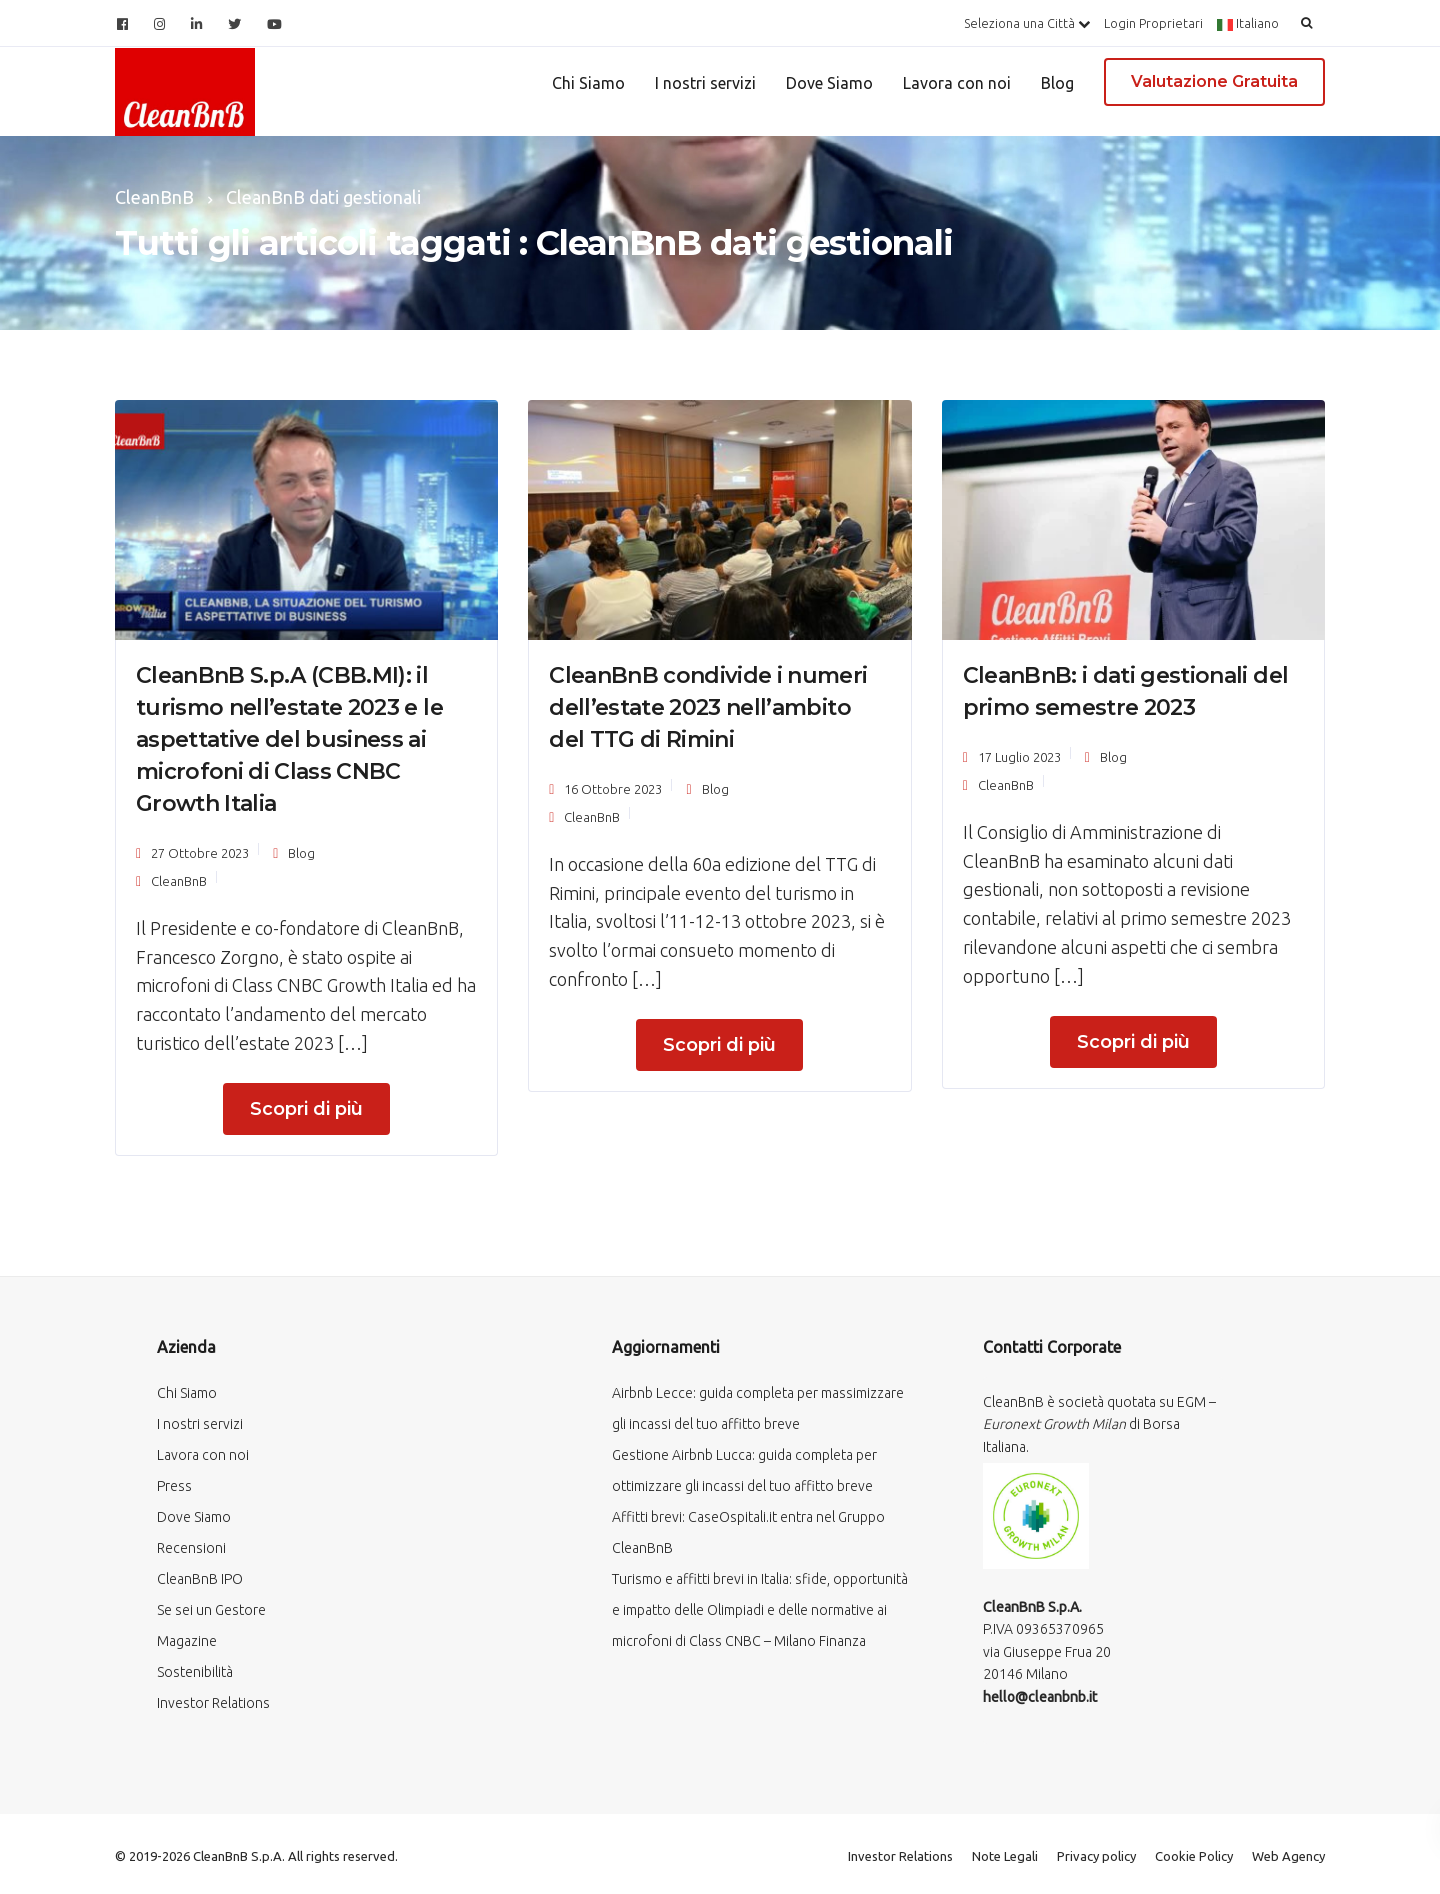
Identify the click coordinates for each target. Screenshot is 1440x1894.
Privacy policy (1096, 1856)
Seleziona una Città (1027, 23)
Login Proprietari (1153, 23)
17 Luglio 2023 (1019, 757)
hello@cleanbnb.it (1040, 1697)
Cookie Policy (1194, 1856)
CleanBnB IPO (200, 1579)
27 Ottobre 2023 (200, 853)
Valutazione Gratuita (1214, 81)
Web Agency (1288, 1856)
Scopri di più (306, 1109)
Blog (1057, 83)
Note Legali (1005, 1856)
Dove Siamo (829, 83)
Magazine (187, 1641)
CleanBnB (179, 881)
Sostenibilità (195, 1672)
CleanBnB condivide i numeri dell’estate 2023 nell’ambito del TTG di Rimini (708, 707)
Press (174, 1486)
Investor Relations (213, 1703)
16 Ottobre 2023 (613, 789)
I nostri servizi (705, 83)
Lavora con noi (957, 83)
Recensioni (191, 1548)
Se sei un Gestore (211, 1610)
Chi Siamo (588, 83)
